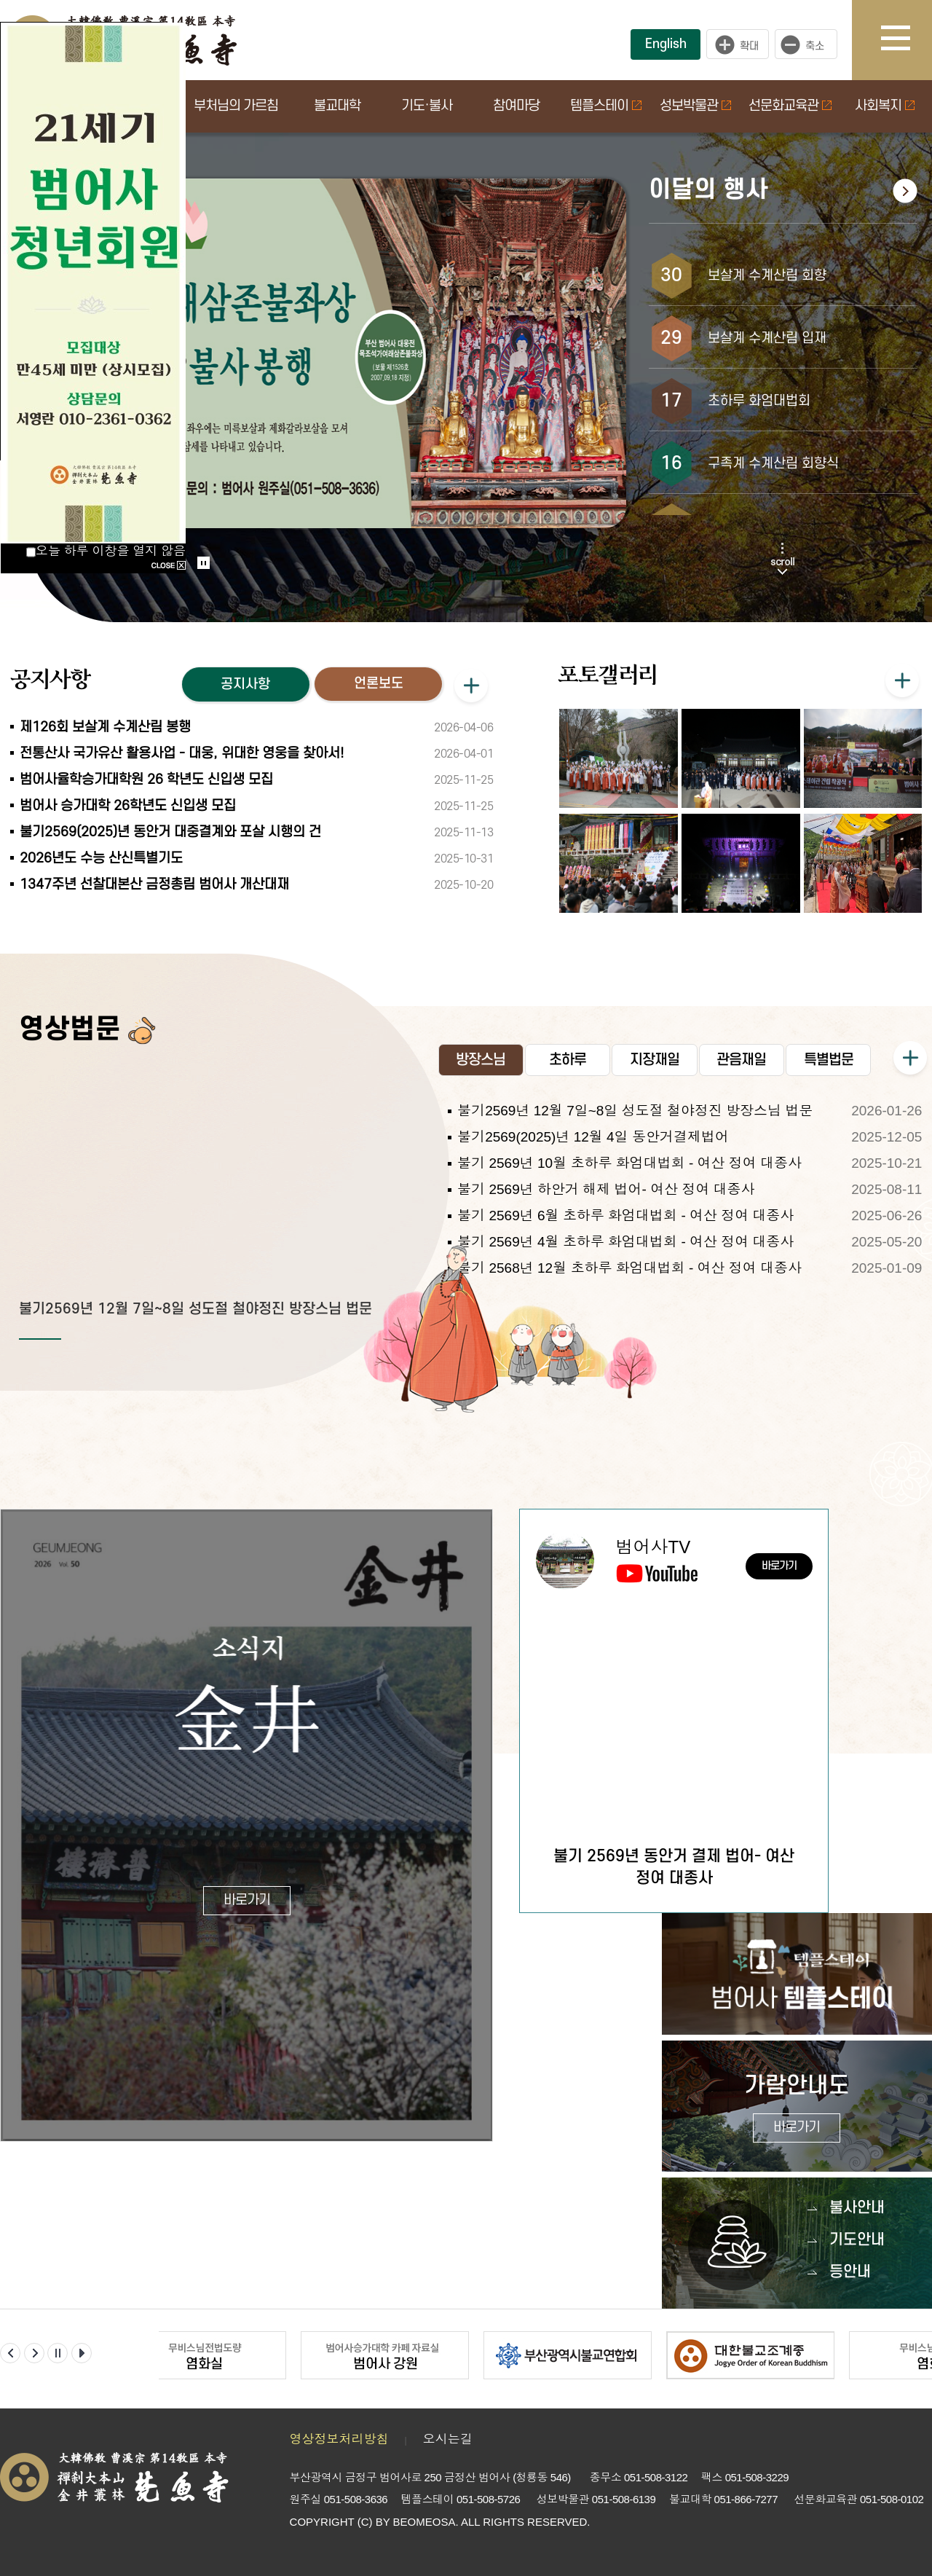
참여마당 (516, 106)
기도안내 (857, 2239)
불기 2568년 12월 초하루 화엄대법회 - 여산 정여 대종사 (629, 1268)
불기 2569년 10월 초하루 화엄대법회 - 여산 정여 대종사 (629, 1163)
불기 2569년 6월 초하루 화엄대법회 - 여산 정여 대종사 (625, 1215)
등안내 (850, 2271)
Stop (203, 563)
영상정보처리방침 (339, 2439)
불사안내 (857, 2207)
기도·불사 (426, 106)
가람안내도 (797, 2108)
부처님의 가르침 (236, 106)
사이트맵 (906, 40)
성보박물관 (695, 106)
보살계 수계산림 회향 (767, 275)
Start (198, 548)
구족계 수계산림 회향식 (773, 463)
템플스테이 (605, 106)
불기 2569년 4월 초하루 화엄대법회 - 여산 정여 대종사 (625, 1241)
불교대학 (337, 106)
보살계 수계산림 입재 (767, 338)
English (666, 44)
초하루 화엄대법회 (759, 401)
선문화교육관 (790, 106)
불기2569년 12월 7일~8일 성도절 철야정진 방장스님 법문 (195, 1309)
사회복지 (885, 106)
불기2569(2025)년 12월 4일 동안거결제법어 (593, 1136)
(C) (365, 2522)
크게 (738, 44)
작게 (810, 44)
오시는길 (448, 2439)
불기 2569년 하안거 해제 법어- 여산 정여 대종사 (606, 1189)
